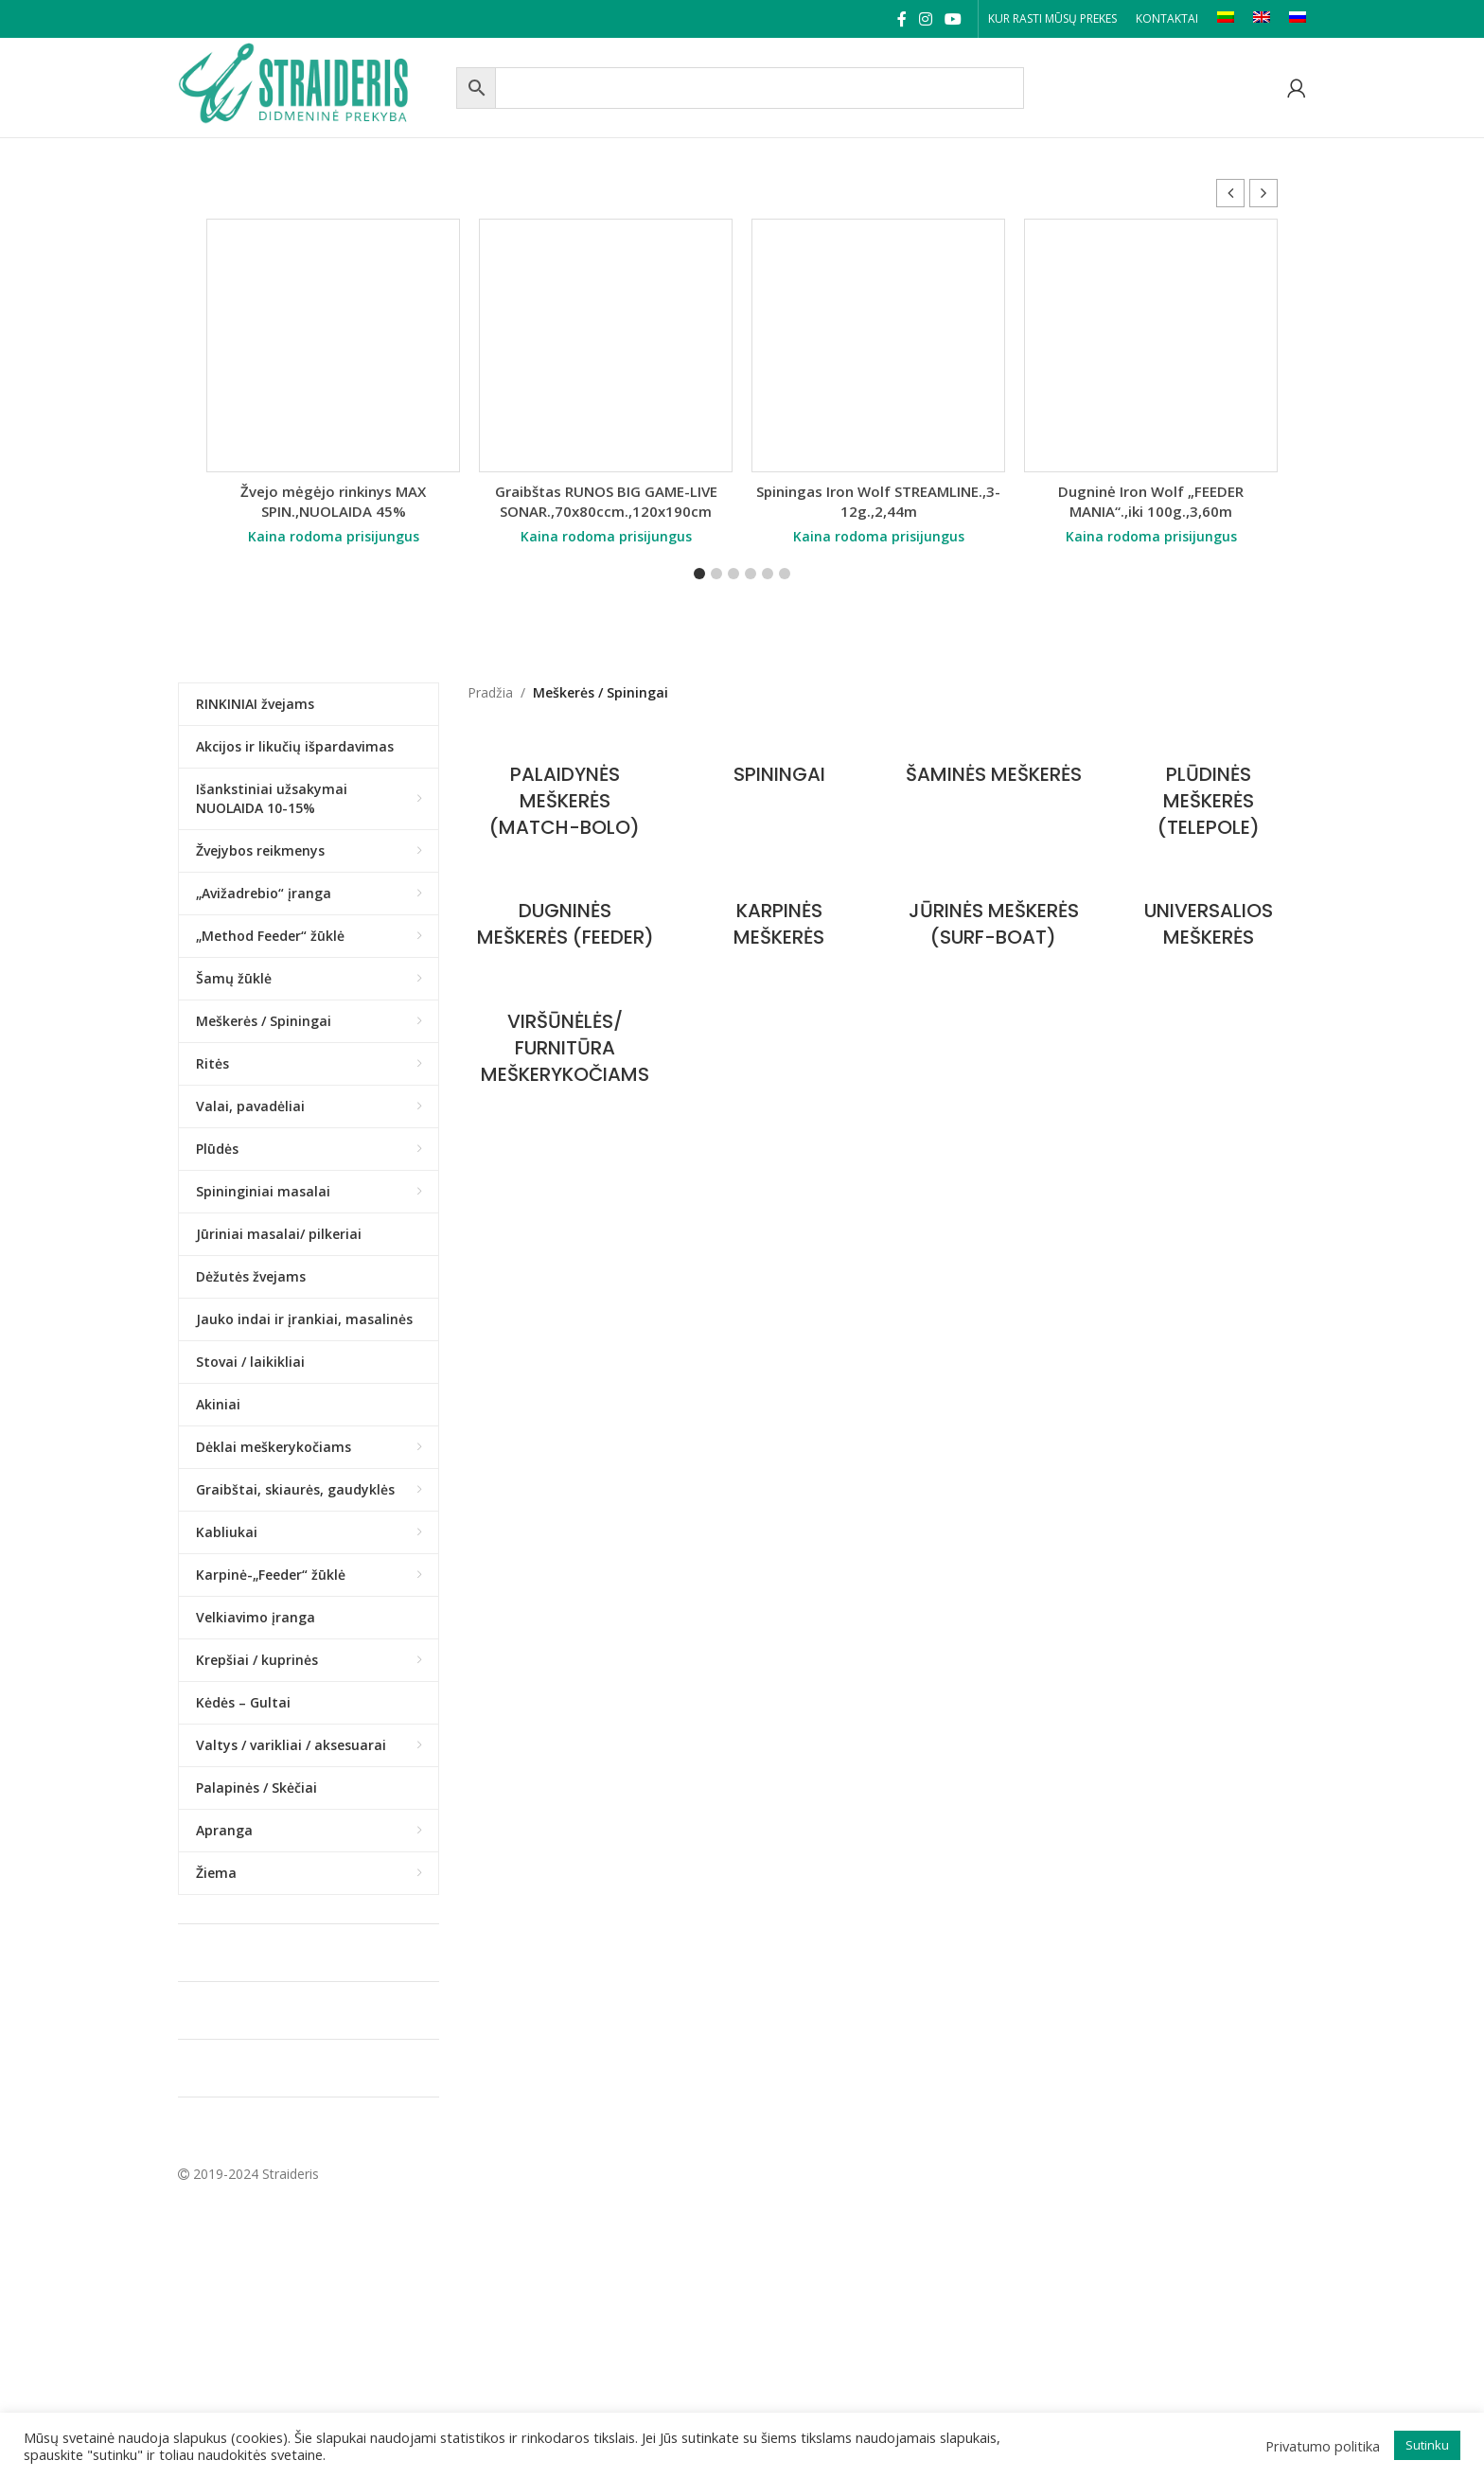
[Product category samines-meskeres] (994, 765)
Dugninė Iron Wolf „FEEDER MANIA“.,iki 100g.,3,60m (1151, 501)
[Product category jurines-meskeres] (994, 914)
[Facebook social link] (901, 19)
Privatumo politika (1322, 2445)
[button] (1263, 193)
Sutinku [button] (1427, 2444)
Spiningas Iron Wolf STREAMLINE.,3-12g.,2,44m (878, 501)
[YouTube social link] (953, 19)
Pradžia (490, 692)
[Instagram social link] (925, 19)
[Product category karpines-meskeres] (779, 914)
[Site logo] (312, 86)
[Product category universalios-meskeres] (1208, 914)
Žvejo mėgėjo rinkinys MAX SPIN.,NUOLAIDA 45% (333, 501)
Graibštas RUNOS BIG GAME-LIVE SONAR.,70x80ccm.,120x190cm (606, 501)
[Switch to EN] (1261, 19)
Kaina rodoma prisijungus (333, 536)
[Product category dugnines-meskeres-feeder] (565, 927)
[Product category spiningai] (779, 765)
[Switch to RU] (1297, 19)
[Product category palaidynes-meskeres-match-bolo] (565, 791)
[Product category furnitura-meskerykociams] (565, 1065)
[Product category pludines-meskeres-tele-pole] (1208, 791)
